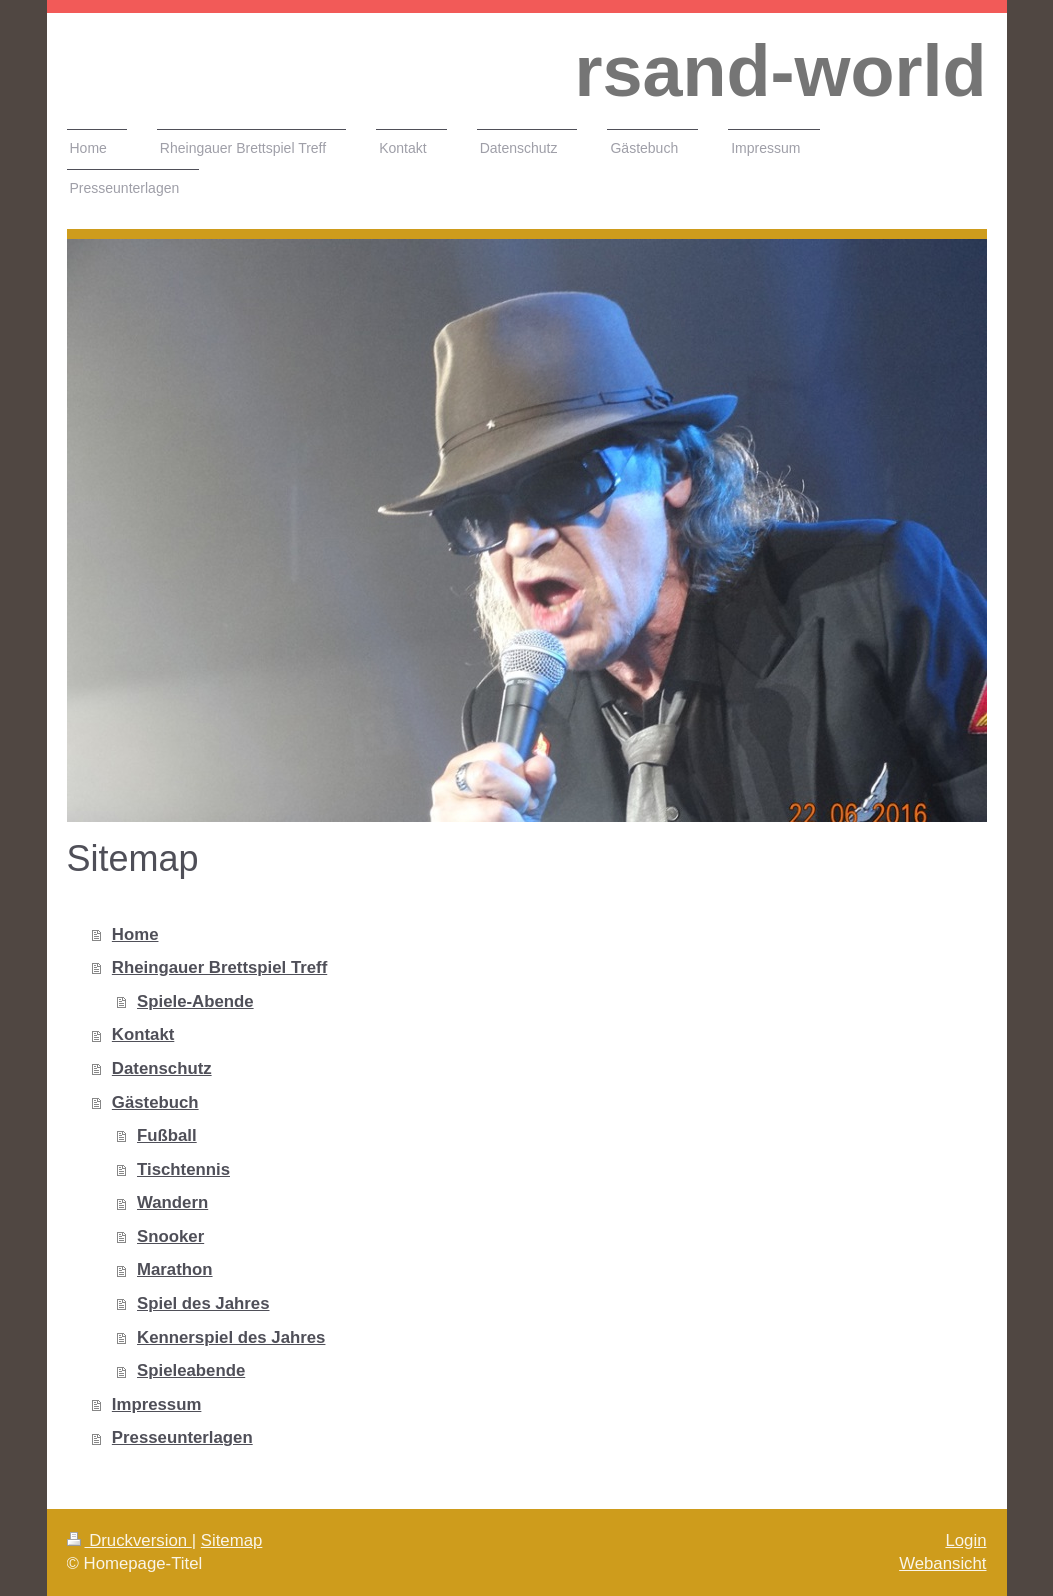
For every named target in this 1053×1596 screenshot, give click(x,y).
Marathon (175, 1269)
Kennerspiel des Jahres (231, 1337)
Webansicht (942, 1563)
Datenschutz (162, 1068)
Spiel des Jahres (203, 1303)
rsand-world (780, 71)
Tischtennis (183, 1169)
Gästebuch (155, 1102)
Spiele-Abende (195, 1001)
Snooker (170, 1236)
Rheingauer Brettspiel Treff (219, 967)
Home (135, 934)
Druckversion (129, 1540)
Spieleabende (191, 1370)
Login (965, 1540)
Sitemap (232, 1540)
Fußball (167, 1135)
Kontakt (143, 1034)
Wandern (172, 1202)
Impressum (157, 1404)
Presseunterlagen (182, 1437)
